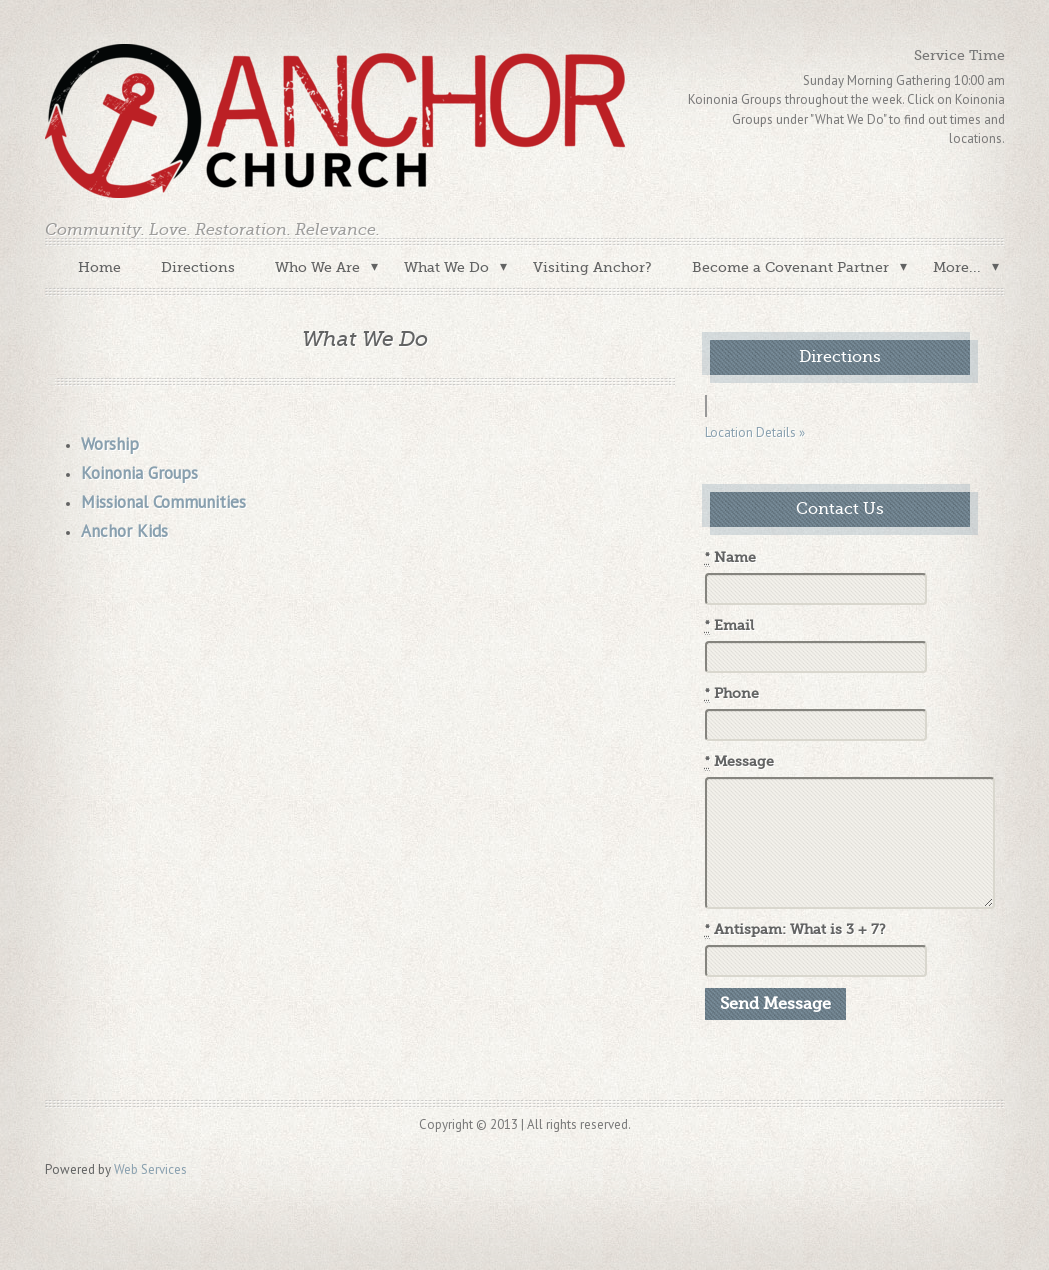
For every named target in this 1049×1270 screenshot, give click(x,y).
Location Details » (755, 432)
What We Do (446, 267)
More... (957, 267)
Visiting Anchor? (592, 267)
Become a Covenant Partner (790, 267)
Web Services (150, 1169)
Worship (110, 444)
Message (739, 762)
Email (729, 626)
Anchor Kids (124, 531)
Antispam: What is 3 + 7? (795, 930)
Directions (198, 267)
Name (730, 558)
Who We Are (317, 267)
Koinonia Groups (139, 473)
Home (99, 267)
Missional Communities (163, 502)
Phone (732, 694)
